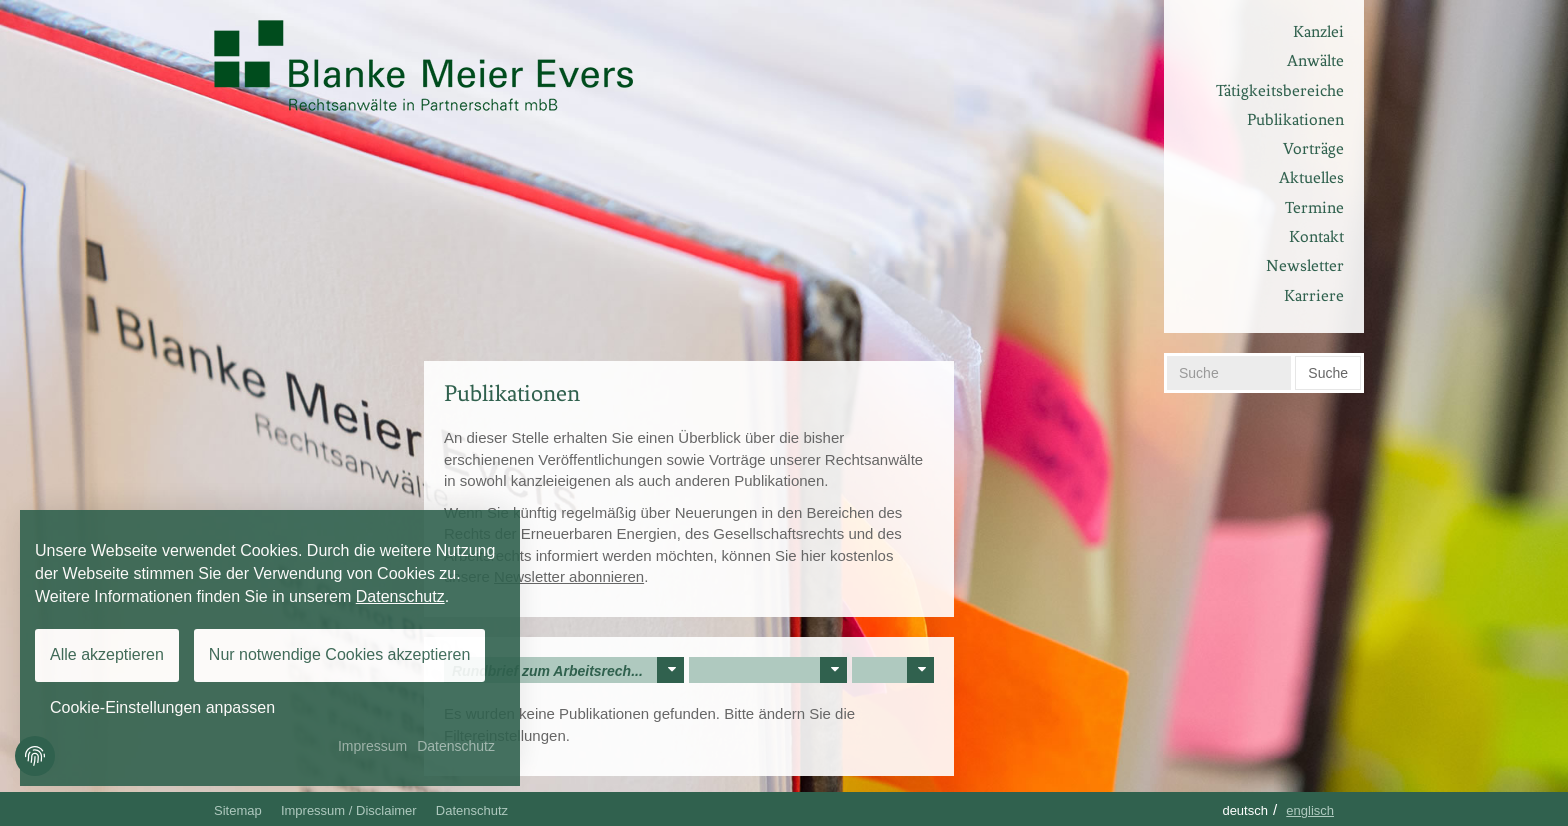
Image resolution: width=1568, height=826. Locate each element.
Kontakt (1316, 236)
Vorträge (1313, 148)
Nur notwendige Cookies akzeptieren (339, 654)
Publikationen (1295, 119)
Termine (1314, 207)
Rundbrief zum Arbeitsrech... (568, 670)
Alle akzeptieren (107, 654)
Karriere (1314, 295)
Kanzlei (1318, 31)
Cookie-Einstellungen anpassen (162, 707)
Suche (1328, 373)
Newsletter (1305, 265)
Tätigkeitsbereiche (1280, 90)
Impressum (372, 746)
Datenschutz (472, 810)
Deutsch (1245, 810)
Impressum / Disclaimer (349, 810)
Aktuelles (1311, 177)
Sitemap (238, 810)
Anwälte (1315, 60)
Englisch (1310, 810)
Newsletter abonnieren (569, 576)
